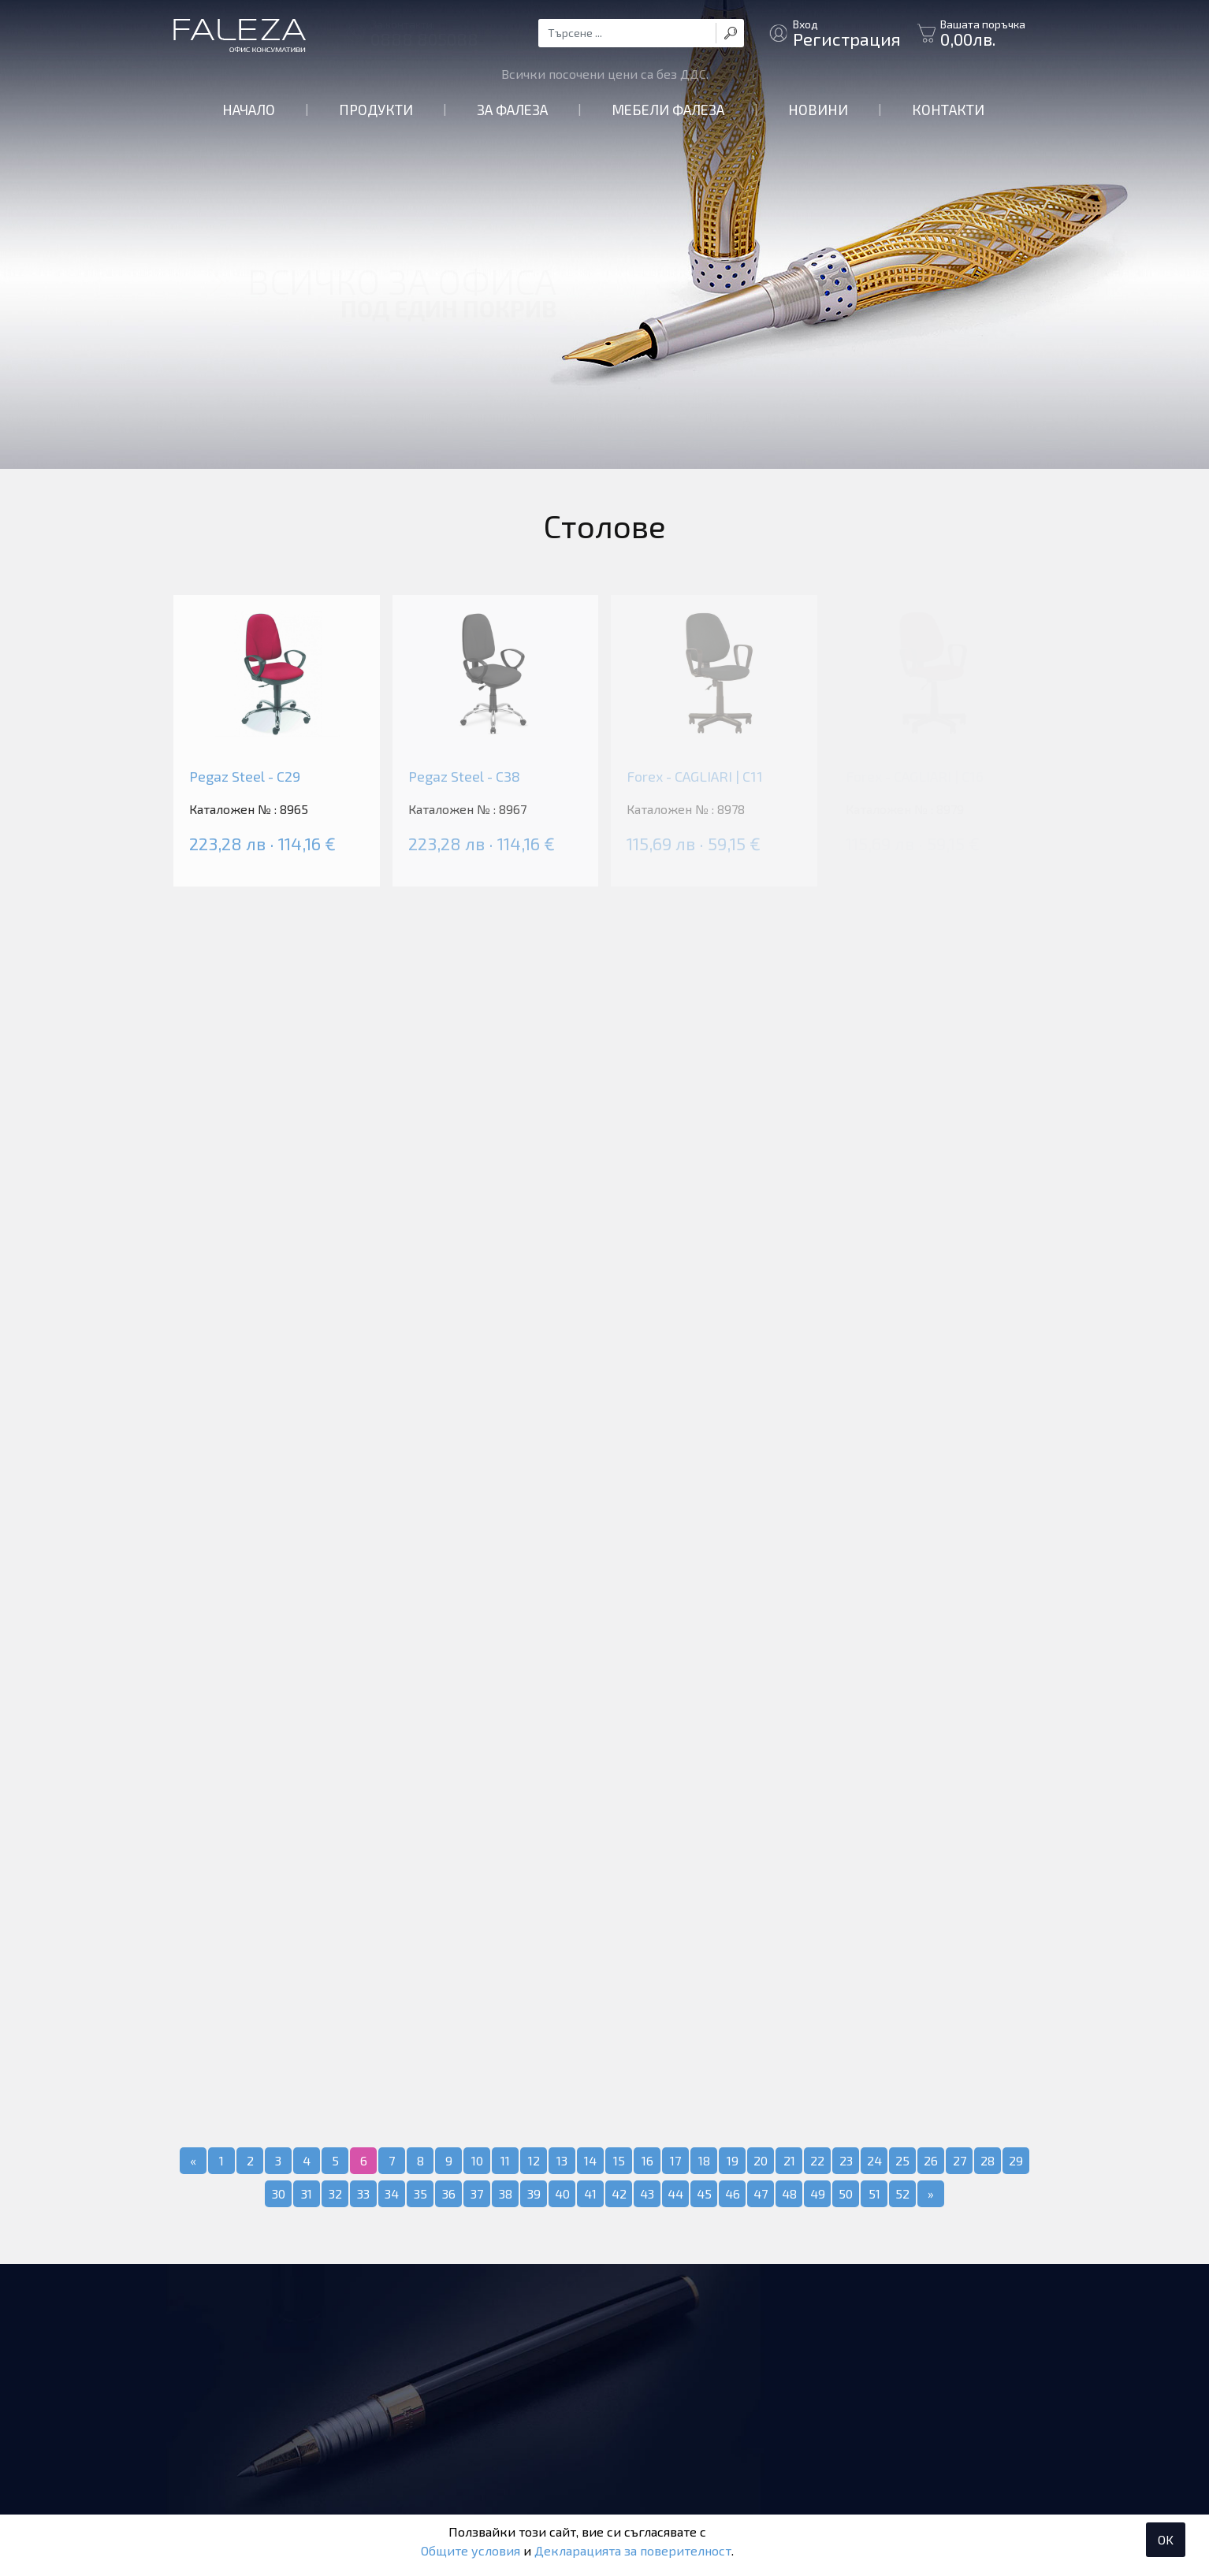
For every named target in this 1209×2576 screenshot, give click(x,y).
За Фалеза (512, 109)
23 (846, 2160)
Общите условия (470, 2550)
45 (704, 2193)
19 (732, 2160)
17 (675, 2160)
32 (335, 2193)
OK (1166, 2539)
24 (874, 2160)
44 (675, 2193)
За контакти (424, 33)
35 (420, 2193)
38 (505, 2193)
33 (363, 2193)
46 (732, 2193)
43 (647, 2193)
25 (902, 2160)
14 (590, 2160)
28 (987, 2160)
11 (505, 2160)
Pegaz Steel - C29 (244, 776)
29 (1016, 2160)
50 (846, 2193)
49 (817, 2193)
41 (590, 2193)
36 (449, 2193)
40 (562, 2193)
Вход (847, 33)
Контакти (948, 109)
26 (931, 2160)
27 (959, 2160)
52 (902, 2193)
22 (817, 2160)
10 (477, 2160)
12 (534, 2160)
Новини (818, 109)
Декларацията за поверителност (632, 2550)
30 (278, 2193)
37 (477, 2193)
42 (619, 2193)
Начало (248, 109)
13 (561, 2160)
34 (392, 2193)
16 (647, 2160)
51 (874, 2193)
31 (306, 2193)
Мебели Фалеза (668, 109)
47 (760, 2193)
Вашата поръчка (982, 33)
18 (704, 2160)
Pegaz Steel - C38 (464, 776)
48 (789, 2193)
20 (760, 2160)
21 (789, 2160)
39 (534, 2193)
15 (619, 2160)
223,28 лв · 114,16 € (262, 843)
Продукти (376, 109)
